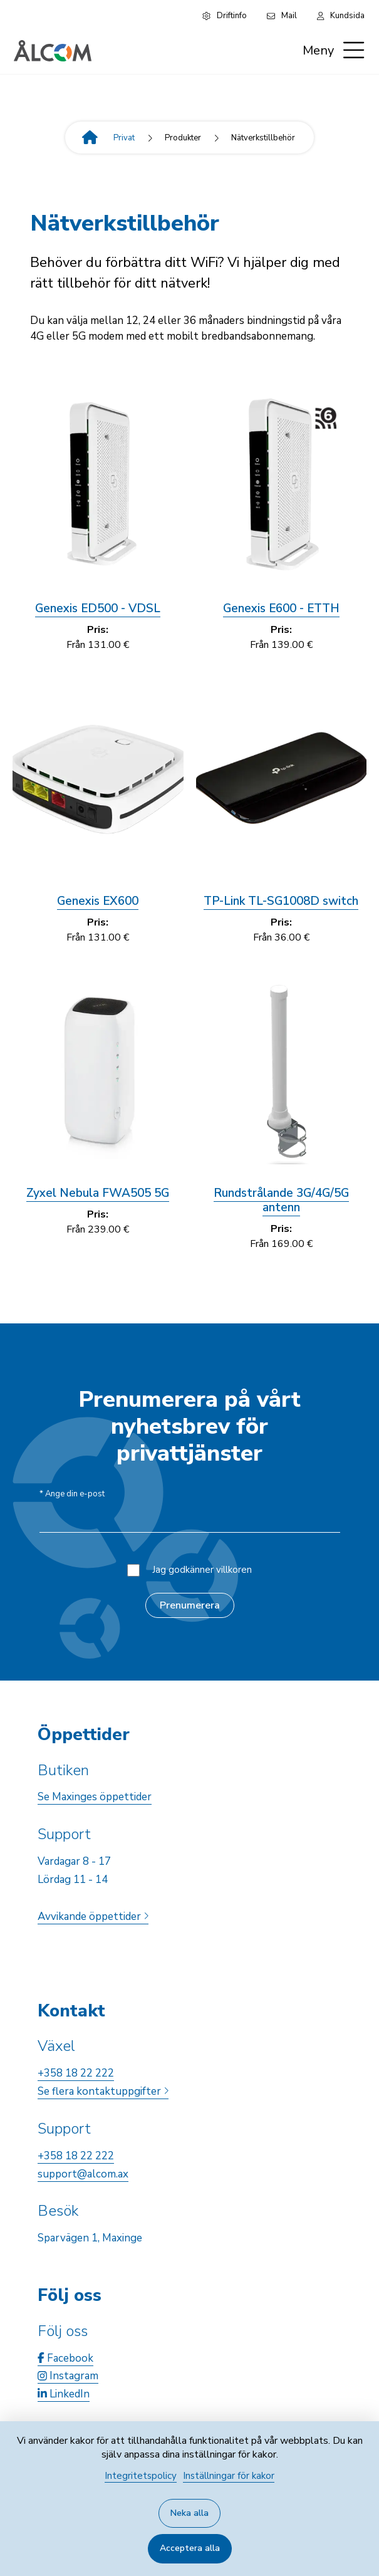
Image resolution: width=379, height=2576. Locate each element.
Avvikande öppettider (93, 1916)
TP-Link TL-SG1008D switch (281, 901)
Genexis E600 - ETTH (281, 608)
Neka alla (189, 2513)
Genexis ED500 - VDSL (97, 608)
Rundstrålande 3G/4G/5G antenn (281, 1200)
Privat (124, 137)
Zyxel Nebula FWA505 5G (97, 1193)
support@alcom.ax (83, 2174)
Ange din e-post (72, 1494)
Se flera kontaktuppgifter (103, 2091)
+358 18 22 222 (76, 2073)
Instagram (68, 2376)
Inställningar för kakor (228, 2475)
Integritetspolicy (141, 2475)
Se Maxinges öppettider (95, 1797)
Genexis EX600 (97, 901)
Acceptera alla (190, 2548)
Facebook (65, 2358)
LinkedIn (64, 2394)
